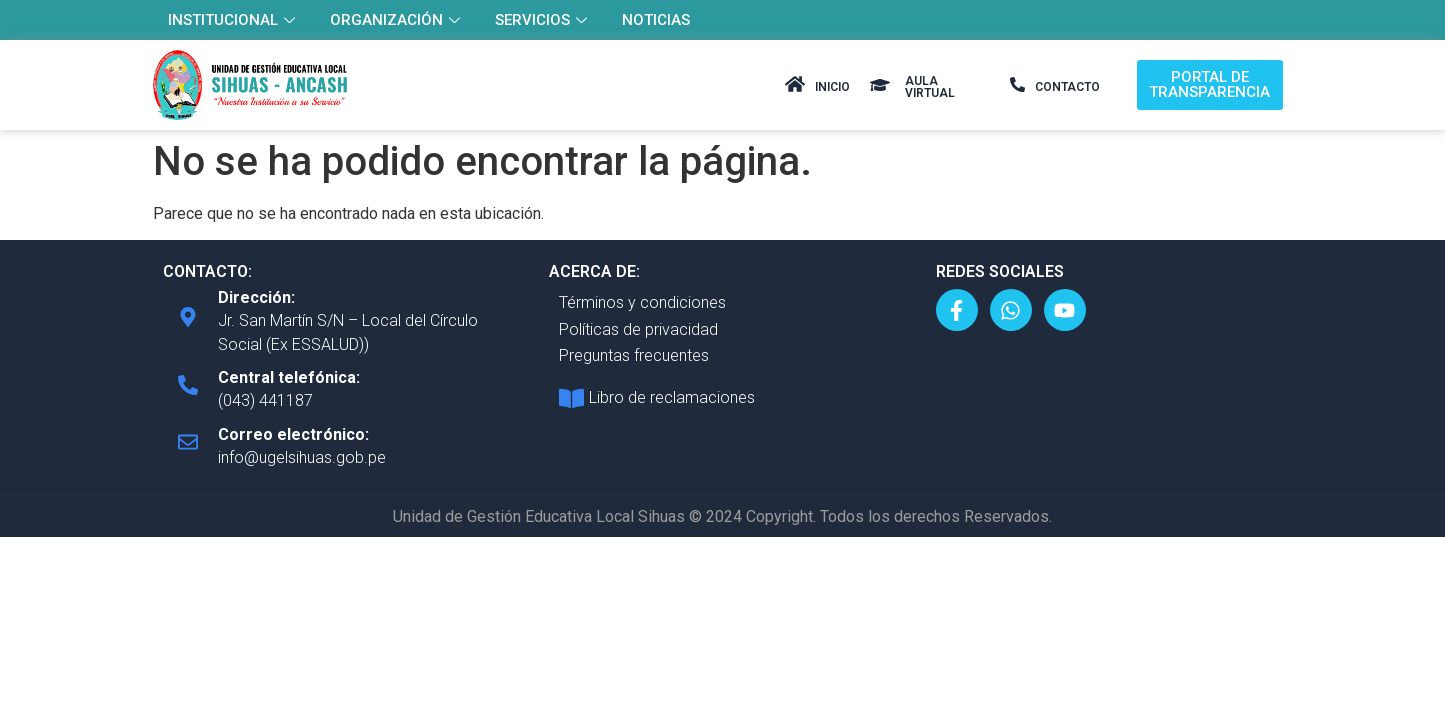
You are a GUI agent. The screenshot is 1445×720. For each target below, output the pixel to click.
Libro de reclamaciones (672, 397)
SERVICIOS (543, 20)
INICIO (832, 87)
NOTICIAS (656, 20)
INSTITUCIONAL (234, 20)
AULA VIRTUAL (930, 87)
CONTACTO (1067, 87)
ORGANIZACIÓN (397, 20)
